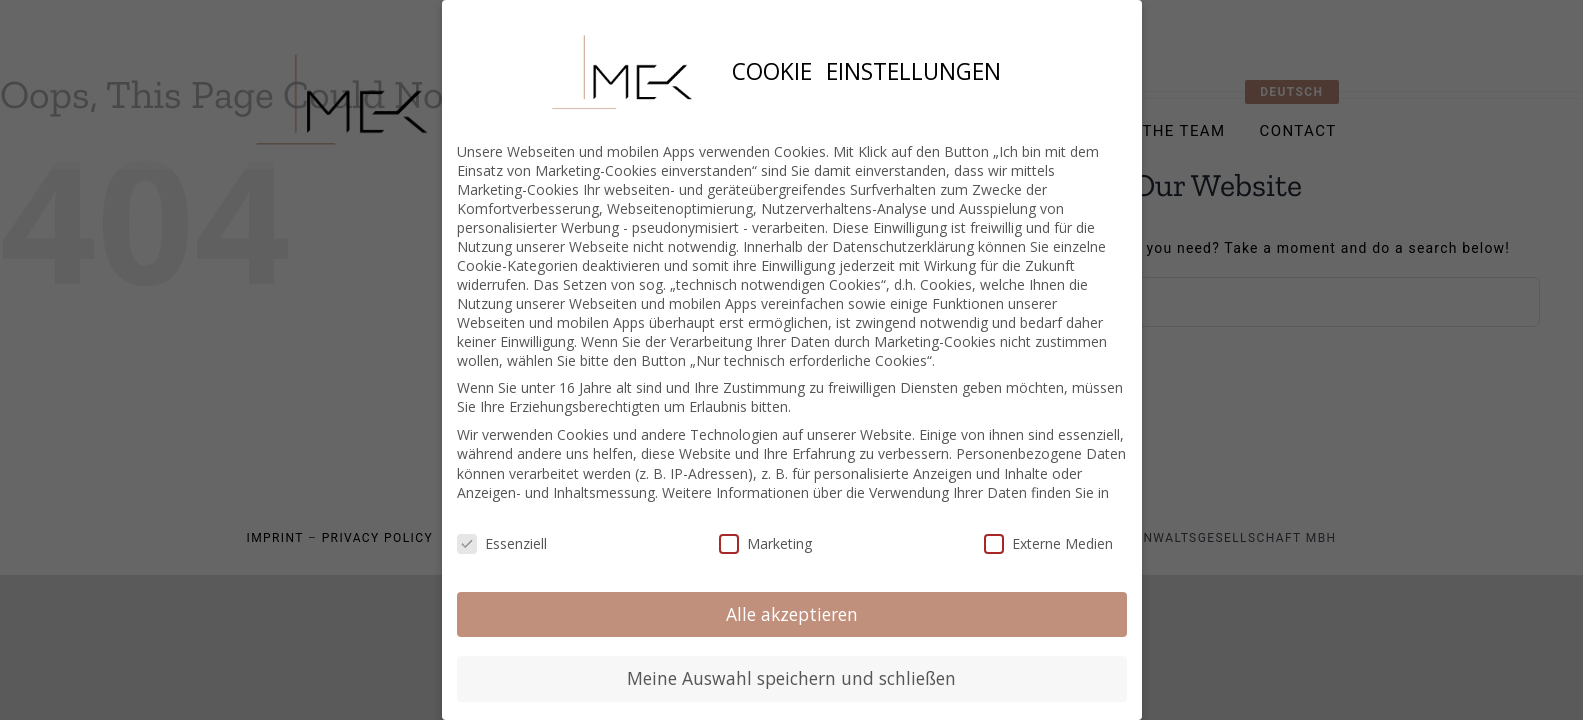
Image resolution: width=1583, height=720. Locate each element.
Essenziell (502, 542)
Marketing (765, 542)
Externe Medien (1048, 542)
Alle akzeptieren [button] (792, 613)
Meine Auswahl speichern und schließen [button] (791, 677)
